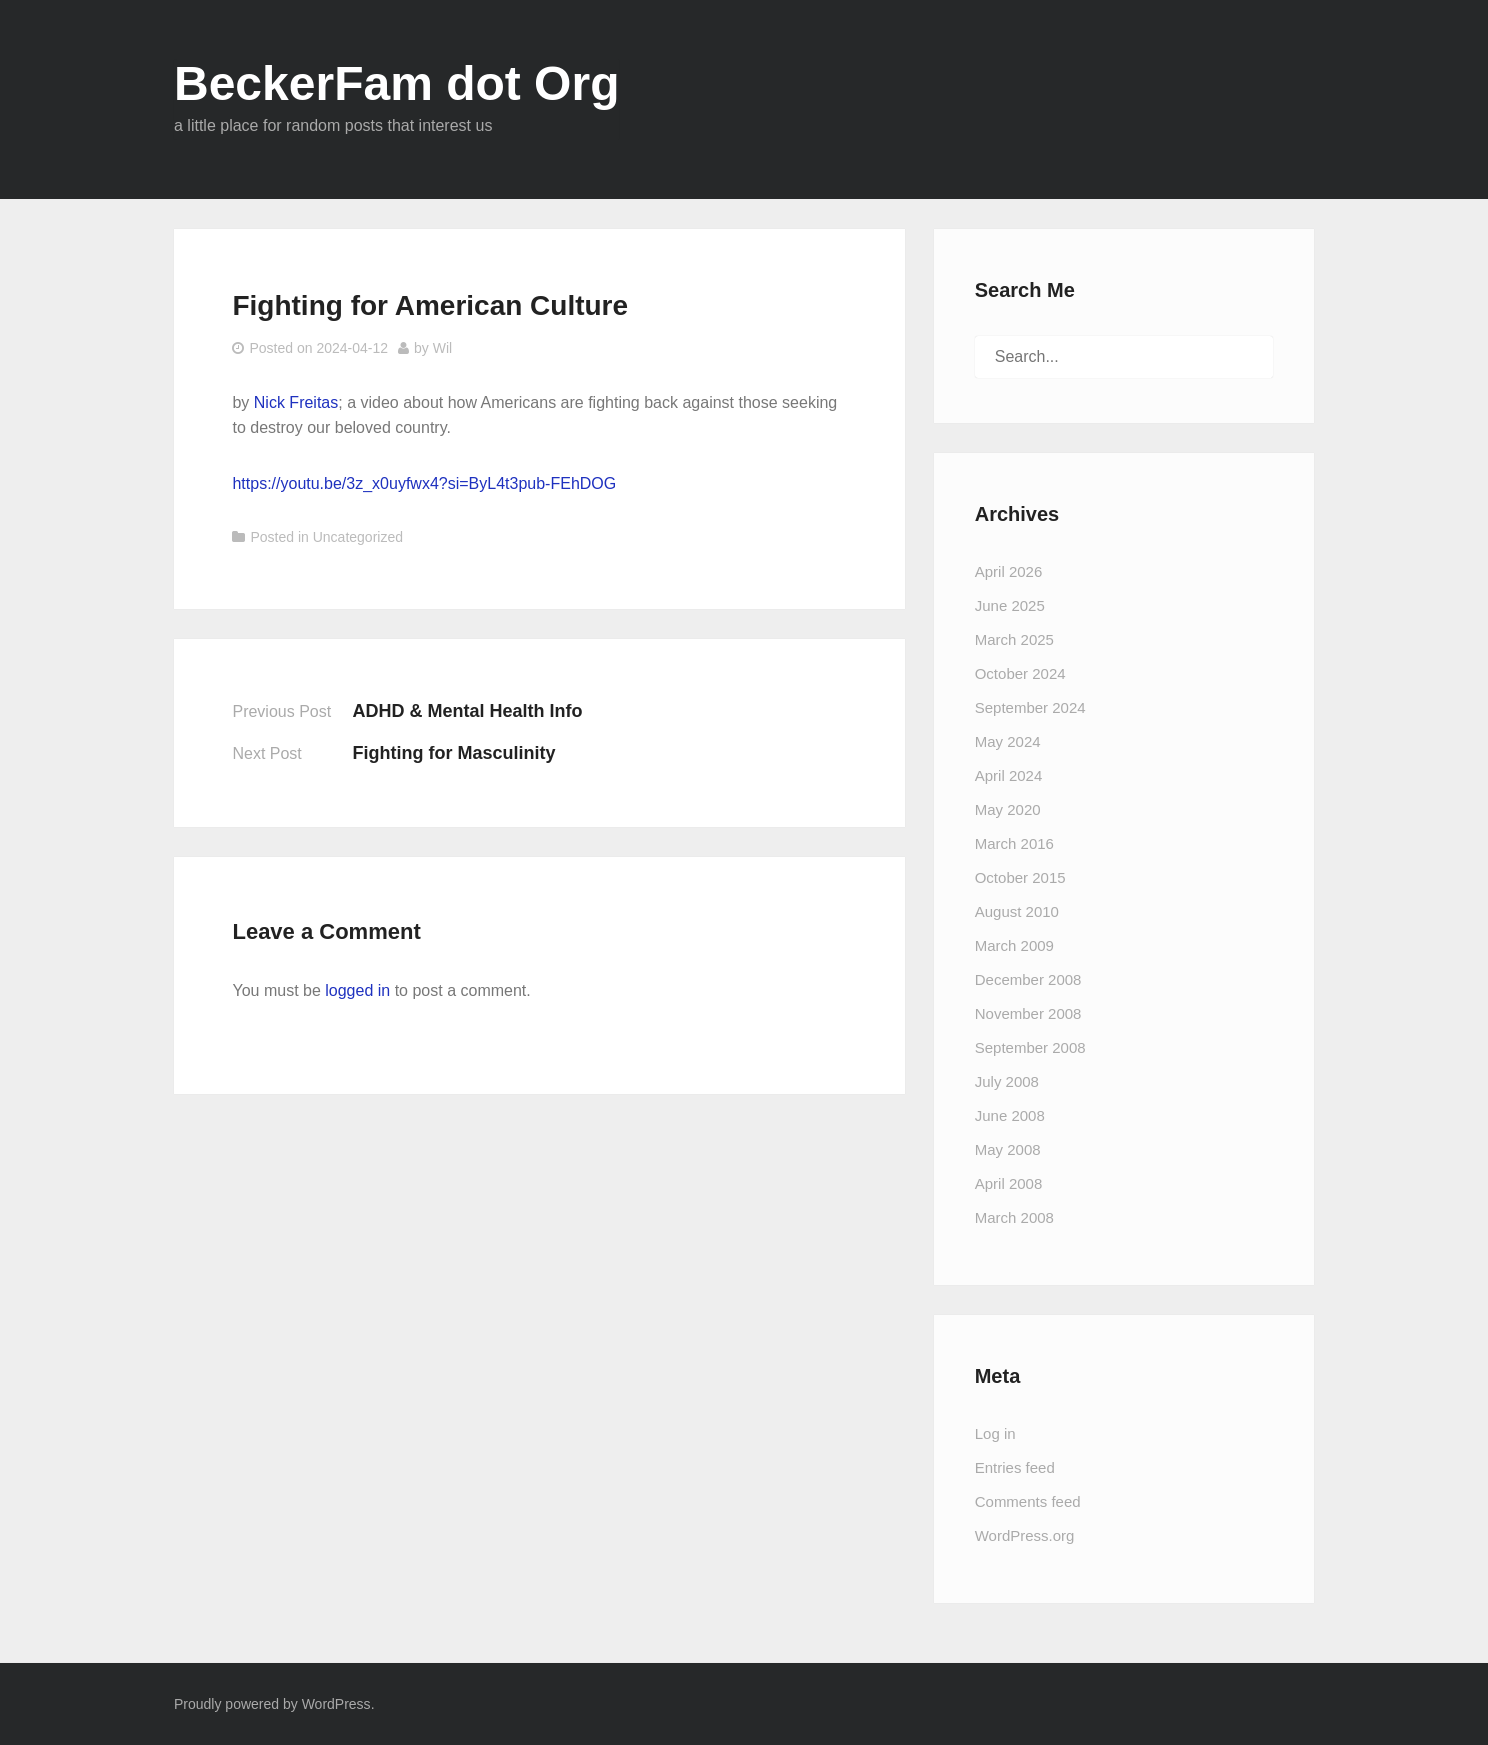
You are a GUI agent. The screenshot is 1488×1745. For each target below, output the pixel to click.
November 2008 (1028, 1013)
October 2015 (1020, 877)
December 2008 (1028, 979)
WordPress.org (1025, 1535)
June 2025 (1010, 605)
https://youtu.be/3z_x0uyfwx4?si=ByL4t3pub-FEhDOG (424, 483)
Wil (442, 348)
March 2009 (1014, 945)
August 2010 (1017, 911)
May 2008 (1008, 1149)
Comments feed (1028, 1501)
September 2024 (1030, 707)
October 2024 (1020, 673)
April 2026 (1009, 571)
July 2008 (1007, 1081)
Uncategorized (358, 537)
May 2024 (1008, 741)
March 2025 (1014, 639)
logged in (357, 990)
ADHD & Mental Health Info (467, 711)
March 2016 (1014, 843)
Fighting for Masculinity (453, 753)
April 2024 (1009, 775)
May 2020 (1008, 809)
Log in (995, 1433)
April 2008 (1009, 1183)
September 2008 (1030, 1047)
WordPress (336, 1704)
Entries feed (1015, 1467)
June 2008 (1010, 1115)
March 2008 (1014, 1217)
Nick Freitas (296, 402)
